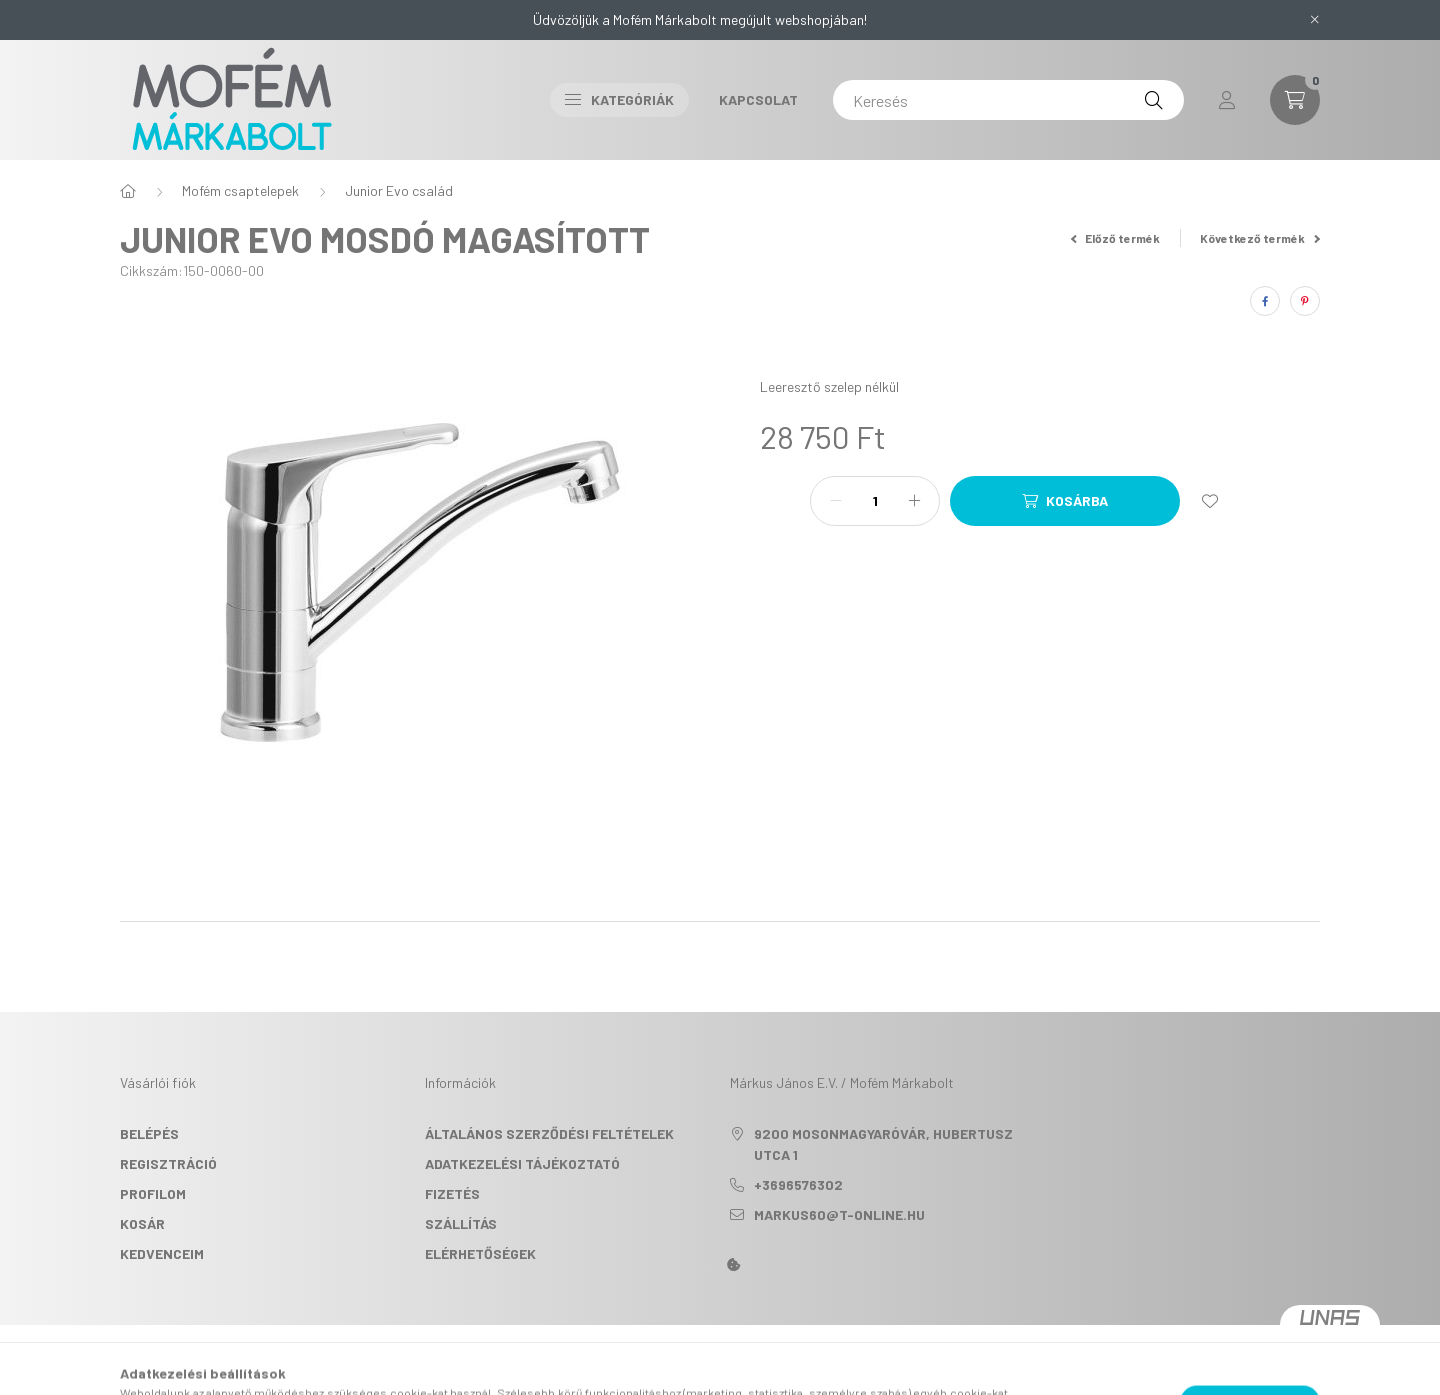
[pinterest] (1305, 301)
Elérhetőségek (480, 1253)
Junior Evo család (399, 190)
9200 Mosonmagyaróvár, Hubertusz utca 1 (883, 1144)
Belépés (149, 1133)
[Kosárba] (1065, 501)
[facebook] (1265, 301)
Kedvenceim (162, 1253)
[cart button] (1295, 100)
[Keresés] (1008, 100)
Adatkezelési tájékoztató (522, 1163)
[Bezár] (1315, 20)
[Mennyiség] (875, 501)
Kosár (142, 1223)
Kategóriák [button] (619, 99)
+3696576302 (798, 1184)
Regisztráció (168, 1163)
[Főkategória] (128, 191)
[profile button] (1227, 100)
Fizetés (452, 1193)
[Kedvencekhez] (1210, 501)
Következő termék (1260, 238)
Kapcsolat (758, 99)
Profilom (153, 1193)
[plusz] (914, 501)
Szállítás (461, 1223)
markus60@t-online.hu (839, 1214)
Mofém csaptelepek (240, 190)
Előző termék (1116, 238)
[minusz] (836, 501)
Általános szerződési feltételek (549, 1133)
